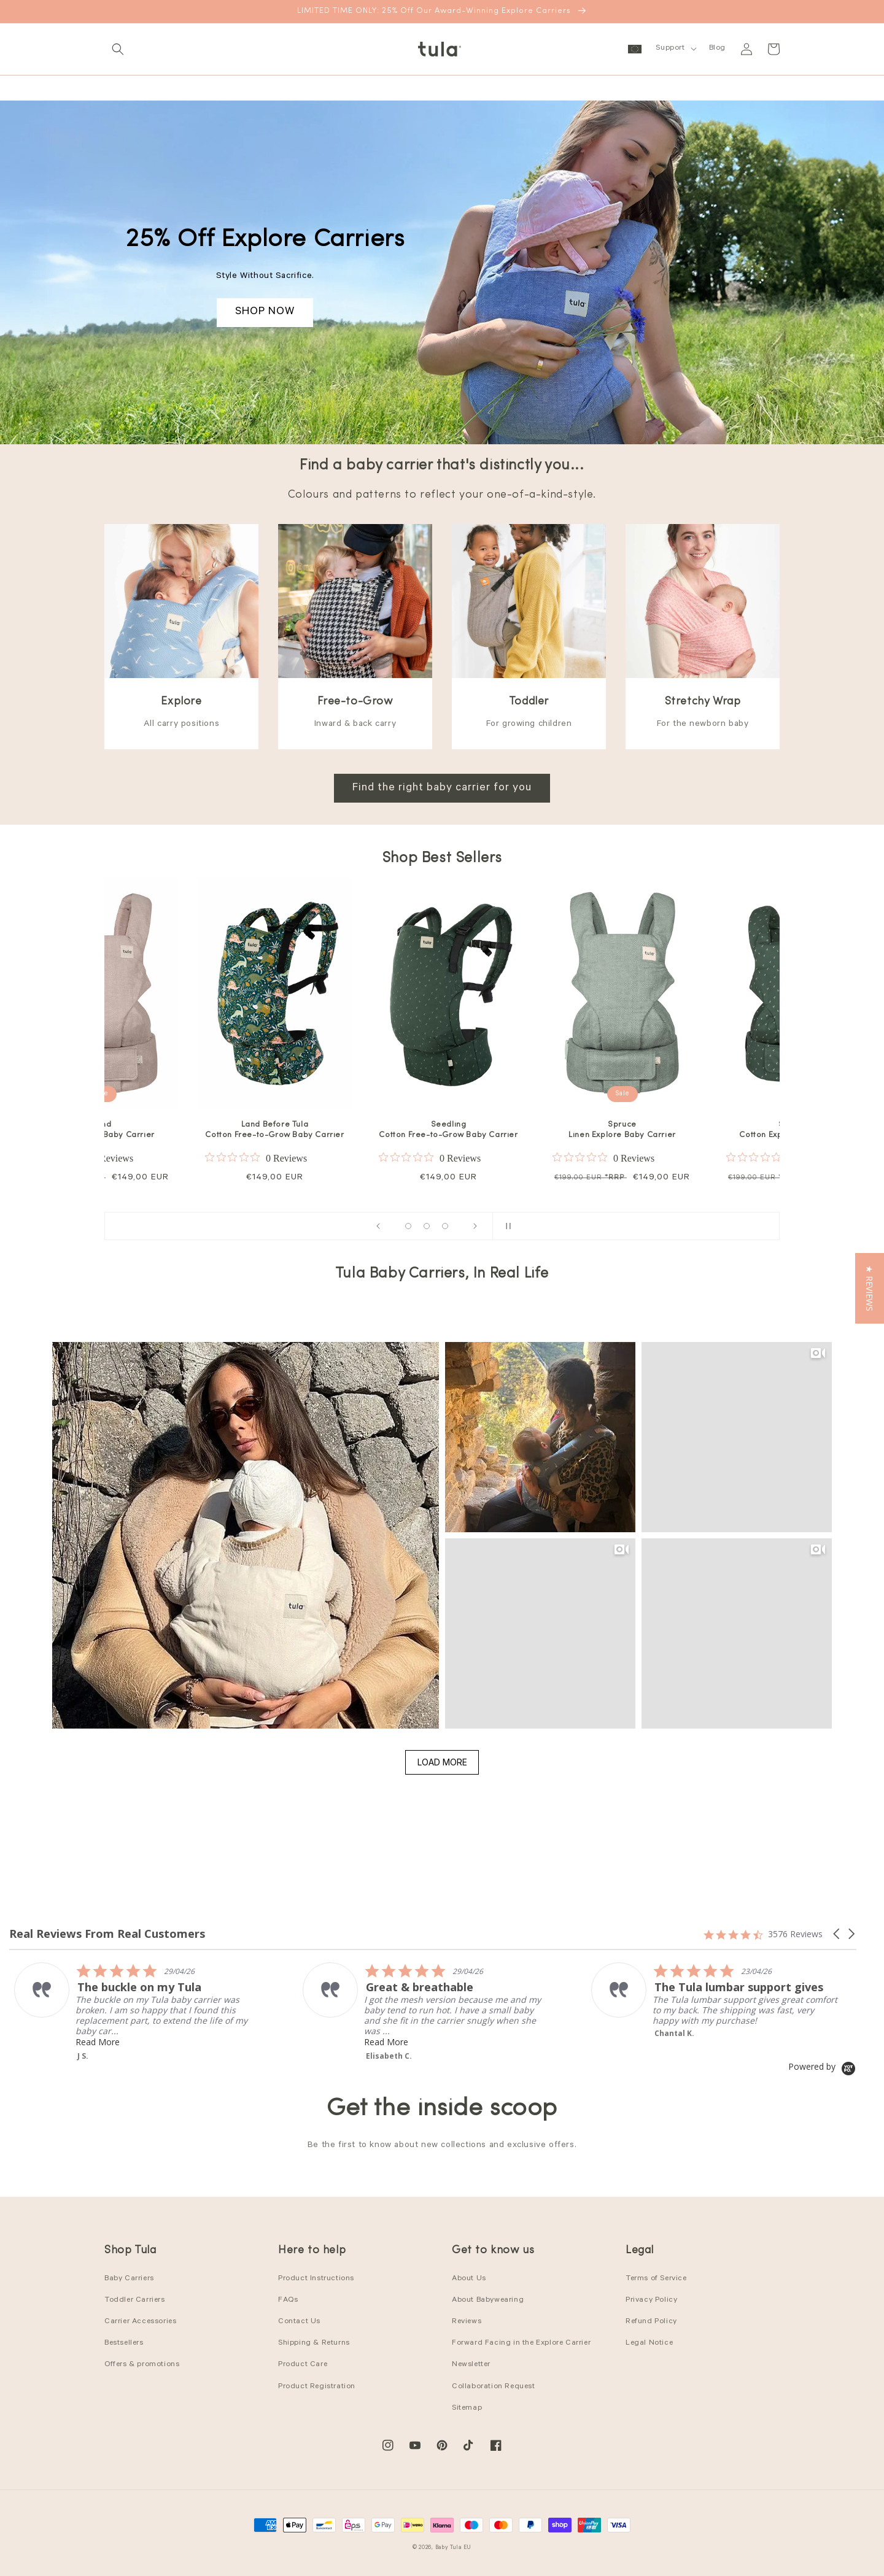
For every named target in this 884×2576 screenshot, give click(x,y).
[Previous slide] (378, 1226)
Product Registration (316, 2387)
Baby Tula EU (453, 2548)
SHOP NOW (265, 312)
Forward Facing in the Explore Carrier (521, 2343)
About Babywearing (488, 2300)
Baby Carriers (129, 2279)
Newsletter (471, 2365)
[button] (117, 49)
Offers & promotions (141, 2365)
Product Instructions (316, 2279)
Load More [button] (442, 1762)
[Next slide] (475, 1226)
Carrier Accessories (140, 2322)
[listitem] (480, 2011)
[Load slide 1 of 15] (408, 1226)
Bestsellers (124, 2343)
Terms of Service (656, 2279)
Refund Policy (651, 2322)
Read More (152, 2031)
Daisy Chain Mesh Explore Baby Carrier (443, 1129)
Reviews (466, 2322)
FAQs (288, 2300)
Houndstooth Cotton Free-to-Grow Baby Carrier (268, 1129)
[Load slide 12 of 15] (445, 1226)
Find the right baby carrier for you (442, 788)
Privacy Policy (651, 2300)
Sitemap (467, 2408)
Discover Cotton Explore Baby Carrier (615, 1129)
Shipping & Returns (314, 2343)
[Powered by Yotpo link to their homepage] (822, 2066)
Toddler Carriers (134, 2300)
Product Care (302, 2365)
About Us (469, 2279)
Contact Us (299, 2322)
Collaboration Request (493, 2387)
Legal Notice (649, 2343)
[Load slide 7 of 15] (426, 1226)
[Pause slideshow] (505, 1226)
